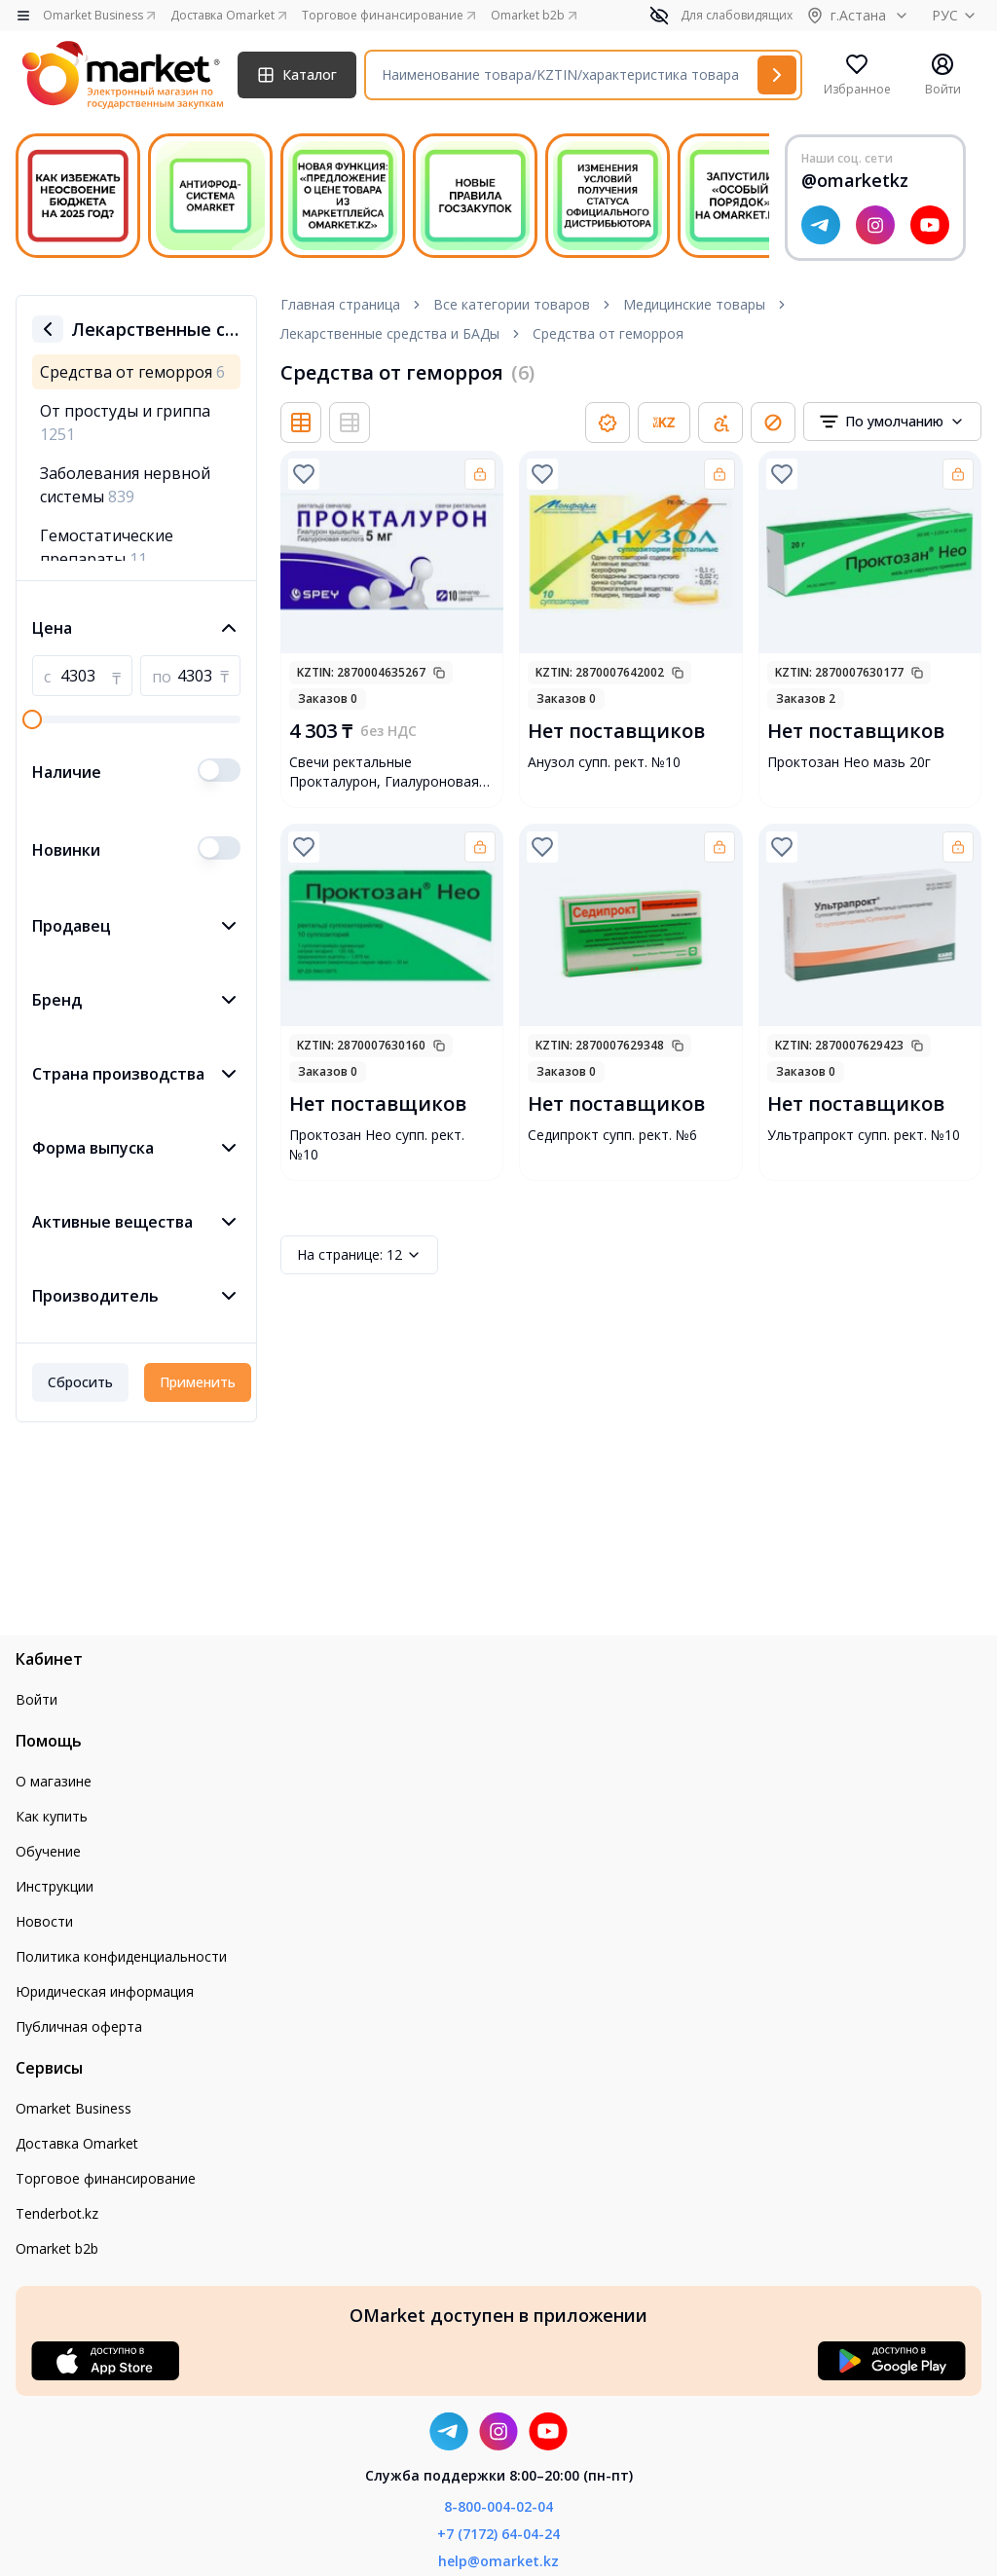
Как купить (52, 1816)
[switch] (219, 770)
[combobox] (892, 421)
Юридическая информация (105, 1991)
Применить (198, 1382)
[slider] (32, 719)
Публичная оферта (79, 2026)
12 (359, 1255)
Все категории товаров (511, 304)
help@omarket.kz (498, 2561)
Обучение (48, 1851)
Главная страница (340, 304)
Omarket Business (73, 2108)
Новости (44, 1921)
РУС (956, 15)
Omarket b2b (57, 2248)
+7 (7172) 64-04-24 (498, 2533)
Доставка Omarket (77, 2143)
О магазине (54, 1781)
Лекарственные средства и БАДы (389, 333)
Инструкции (54, 1886)
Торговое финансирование (106, 2178)
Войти (36, 1699)
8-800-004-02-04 (498, 2506)
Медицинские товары (694, 304)
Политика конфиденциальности (121, 1956)
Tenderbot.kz (57, 2213)
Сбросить (80, 1382)
